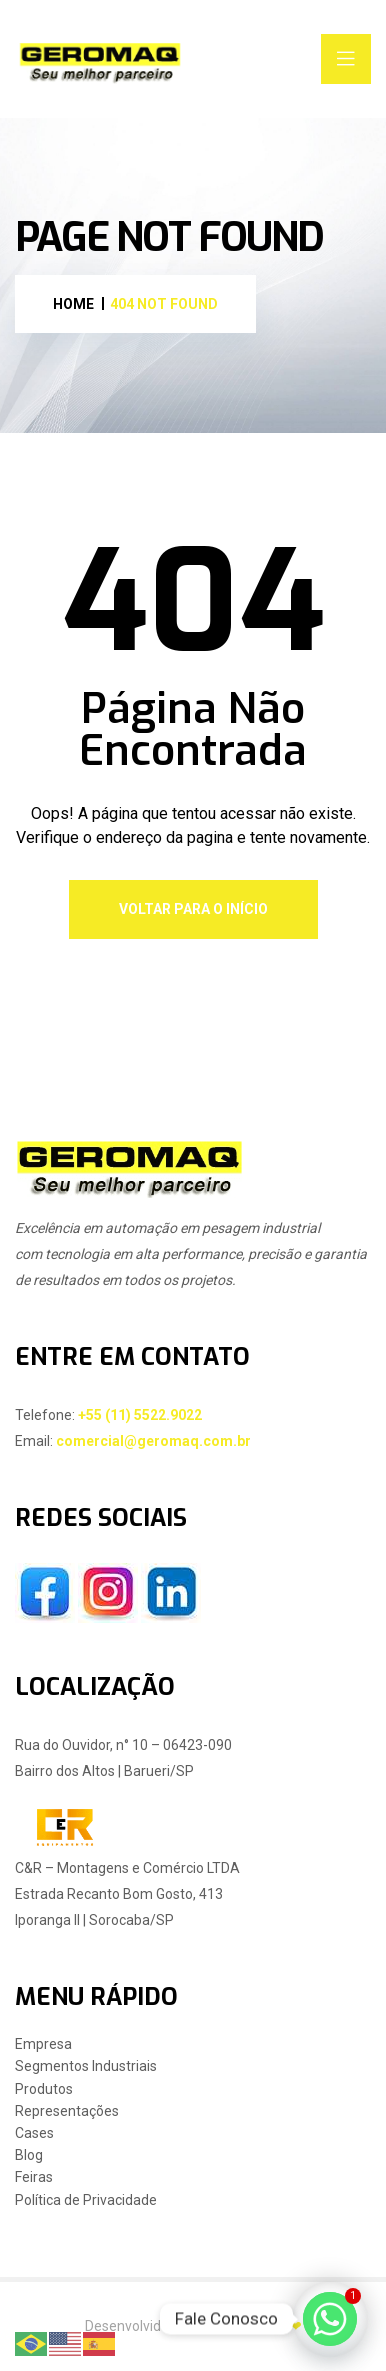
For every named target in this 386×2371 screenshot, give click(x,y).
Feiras (34, 2177)
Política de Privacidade (86, 2200)
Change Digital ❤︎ (249, 2326)
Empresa (43, 2044)
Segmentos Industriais (86, 2066)
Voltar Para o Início (193, 909)
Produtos (44, 2089)
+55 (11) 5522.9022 (140, 1415)
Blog (29, 2155)
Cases (34, 2133)
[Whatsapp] (330, 2319)
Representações (67, 2111)
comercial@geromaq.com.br (153, 1441)
